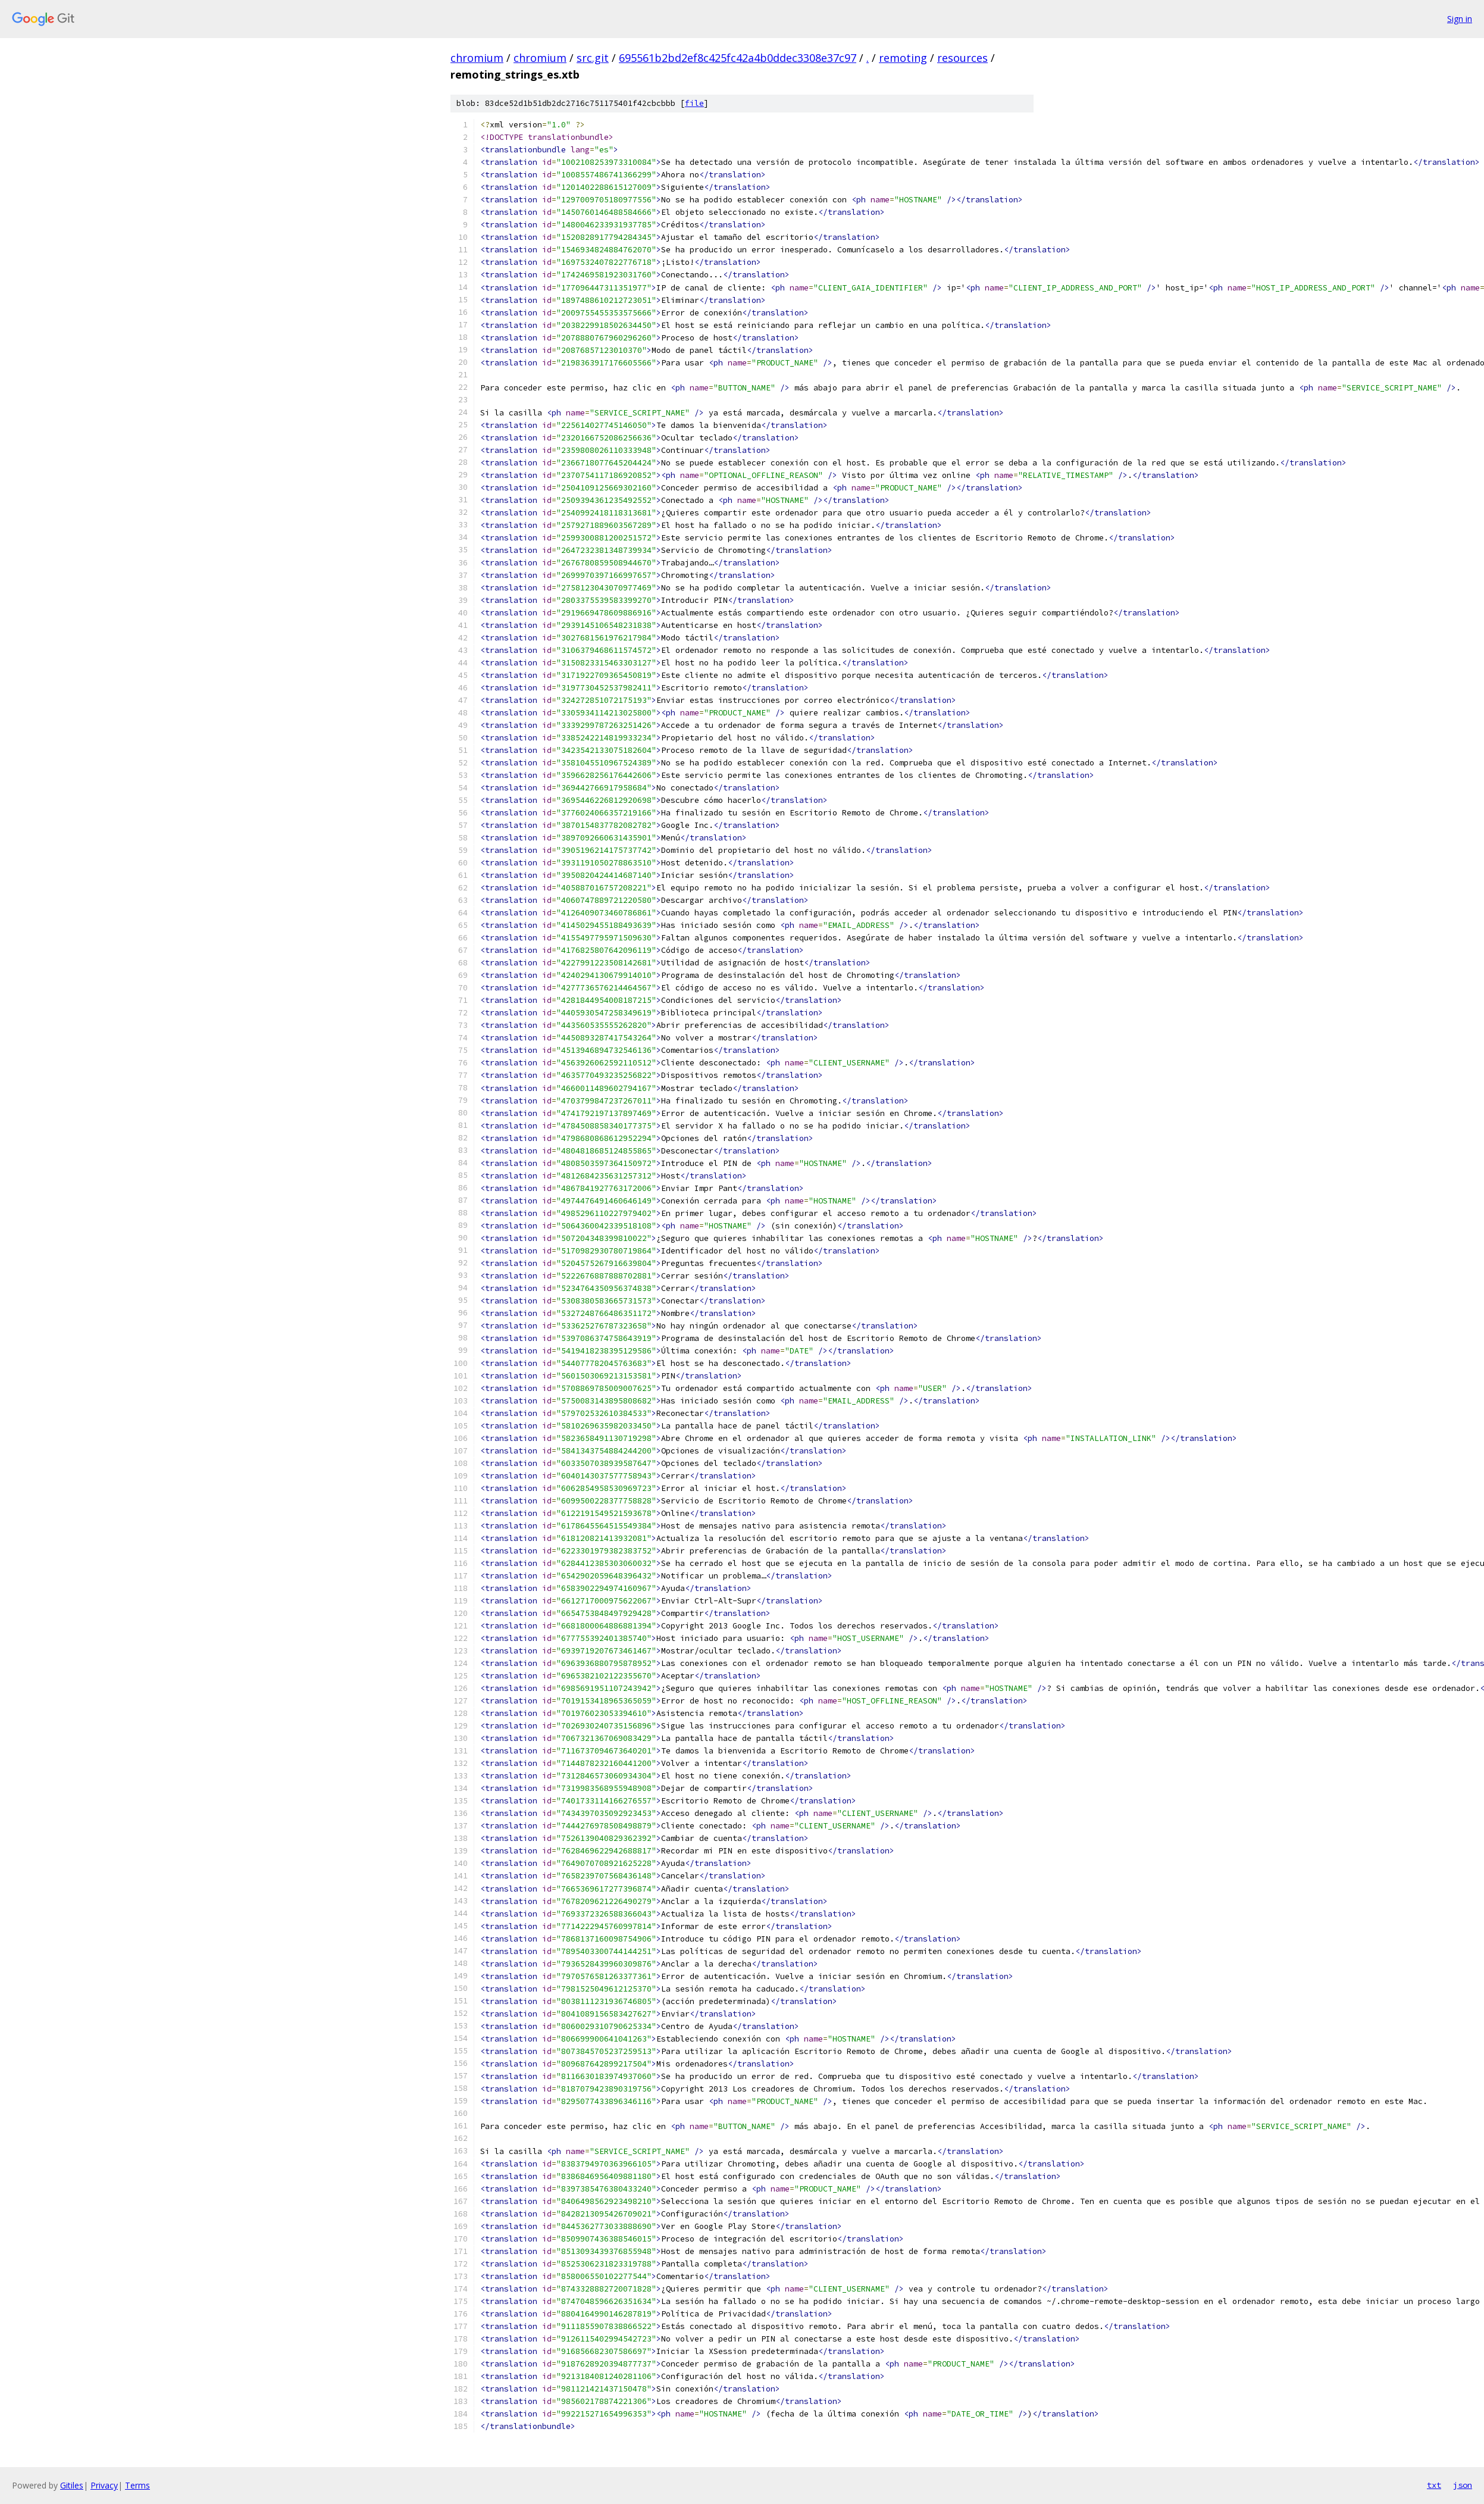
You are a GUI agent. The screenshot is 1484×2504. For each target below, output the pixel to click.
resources (962, 58)
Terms (137, 2485)
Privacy (104, 2485)
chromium (476, 58)
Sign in (1459, 18)
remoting (903, 58)
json (1462, 2485)
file (694, 103)
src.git (593, 58)
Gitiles (71, 2485)
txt (1434, 2485)
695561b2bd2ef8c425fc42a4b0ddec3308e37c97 (737, 58)
